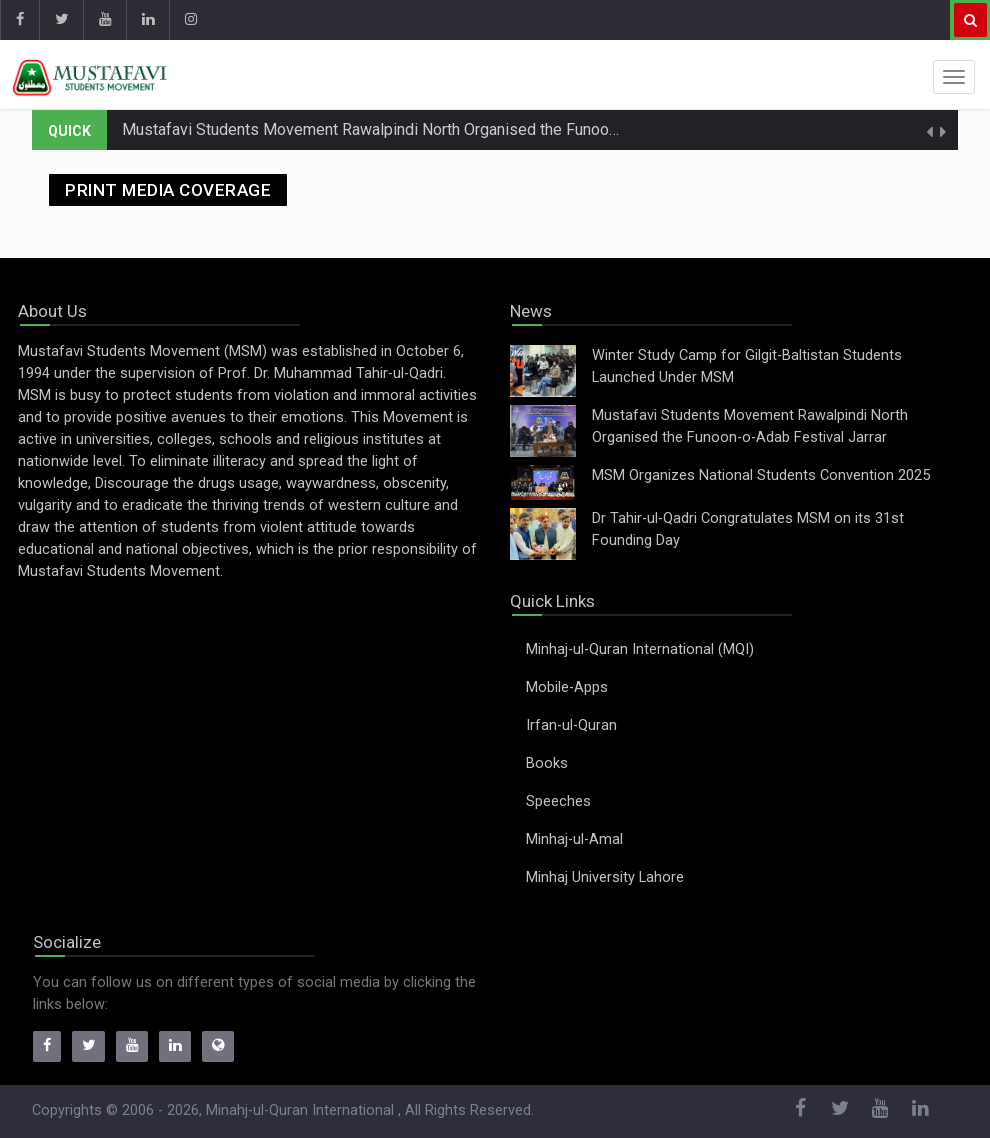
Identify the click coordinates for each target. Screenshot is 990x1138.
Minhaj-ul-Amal (574, 839)
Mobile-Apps (567, 687)
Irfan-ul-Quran (571, 725)
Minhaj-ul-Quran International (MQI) (640, 649)
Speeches (558, 801)
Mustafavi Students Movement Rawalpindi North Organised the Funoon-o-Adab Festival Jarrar (450, 129)
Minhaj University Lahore (605, 877)
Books (547, 763)
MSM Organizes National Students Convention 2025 (761, 475)
